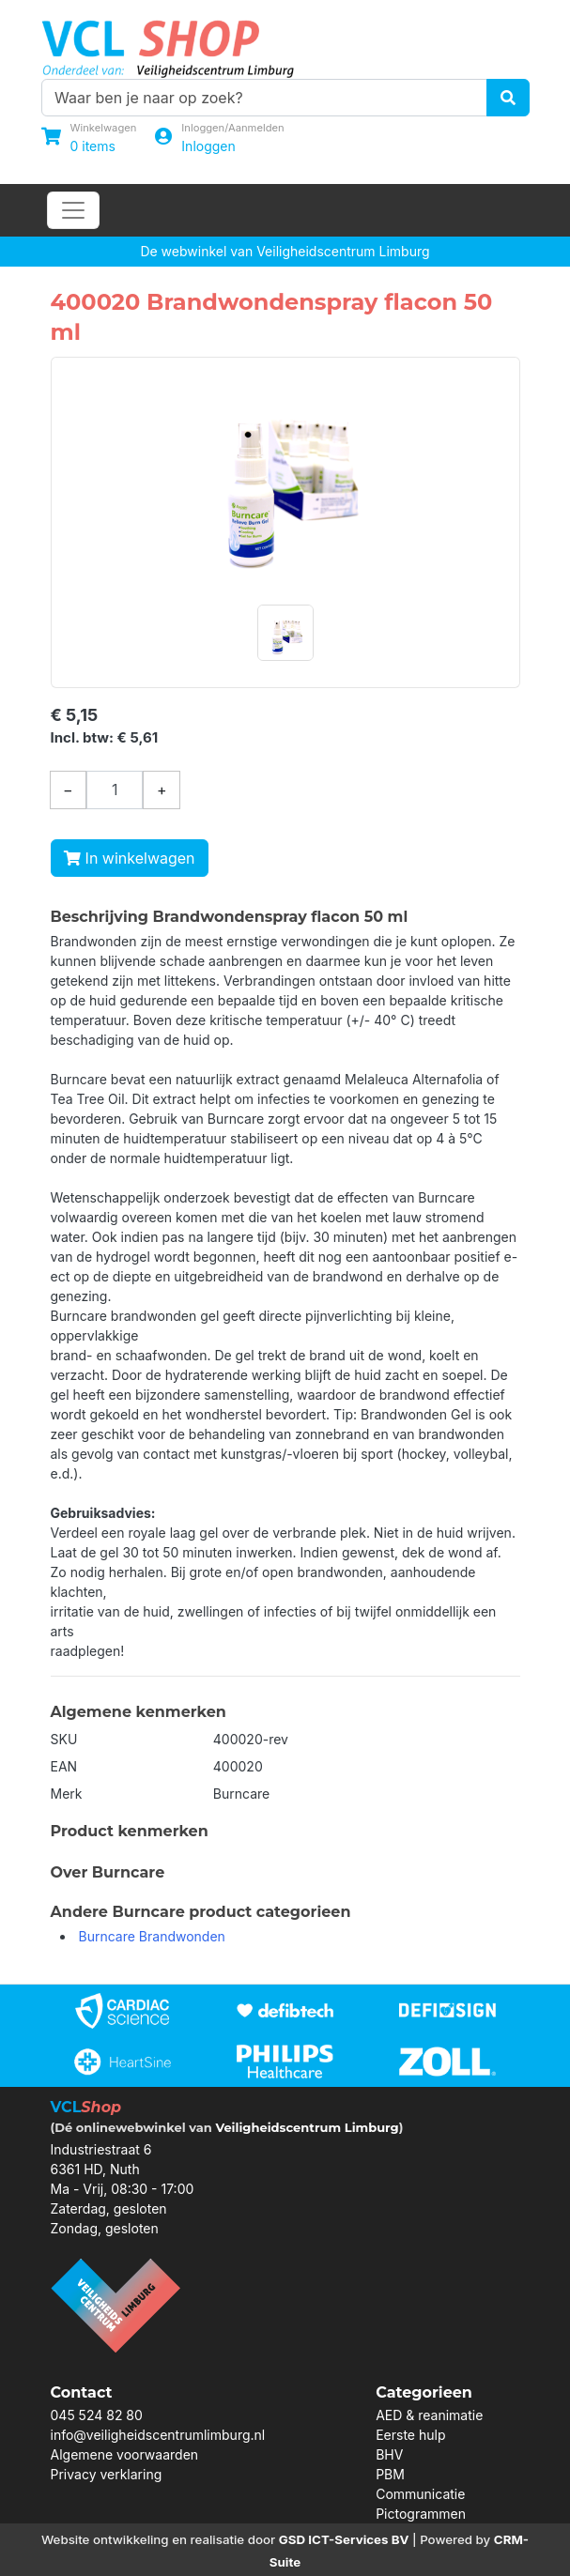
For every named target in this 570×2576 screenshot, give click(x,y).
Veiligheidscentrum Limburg (306, 2127)
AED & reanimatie (429, 2415)
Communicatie (420, 2494)
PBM (390, 2474)
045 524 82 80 (97, 2415)
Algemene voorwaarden (125, 2454)
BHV (389, 2454)
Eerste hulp (410, 2435)
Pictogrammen (421, 2514)
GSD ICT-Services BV (344, 2539)
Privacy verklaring (106, 2474)
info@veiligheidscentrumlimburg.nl (158, 2435)
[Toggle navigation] (73, 210)
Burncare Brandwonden (152, 1936)
